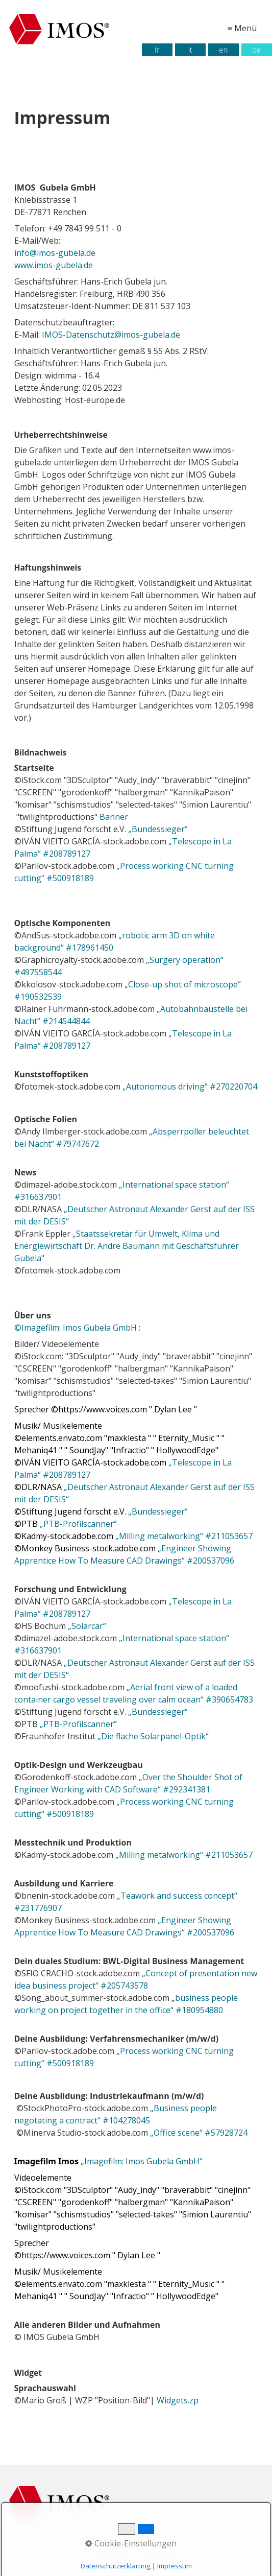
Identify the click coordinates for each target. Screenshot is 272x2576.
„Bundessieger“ (157, 829)
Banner (114, 816)
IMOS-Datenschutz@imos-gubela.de (111, 334)
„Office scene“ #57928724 (199, 2132)
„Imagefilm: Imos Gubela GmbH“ (142, 2161)
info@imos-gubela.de (54, 252)
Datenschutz (153, 2536)
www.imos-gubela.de (53, 265)
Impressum (100, 2536)
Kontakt (221, 2536)
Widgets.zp (179, 2400)
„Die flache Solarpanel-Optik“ (153, 1736)
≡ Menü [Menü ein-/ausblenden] (242, 28)
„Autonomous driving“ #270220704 (189, 1086)
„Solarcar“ (88, 1626)
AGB (191, 2536)
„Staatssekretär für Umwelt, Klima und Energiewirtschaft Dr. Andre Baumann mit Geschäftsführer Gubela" (126, 1246)
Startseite (54, 2536)
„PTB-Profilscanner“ (79, 1523)
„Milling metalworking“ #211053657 (184, 1536)
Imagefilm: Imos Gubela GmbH (75, 1327)
